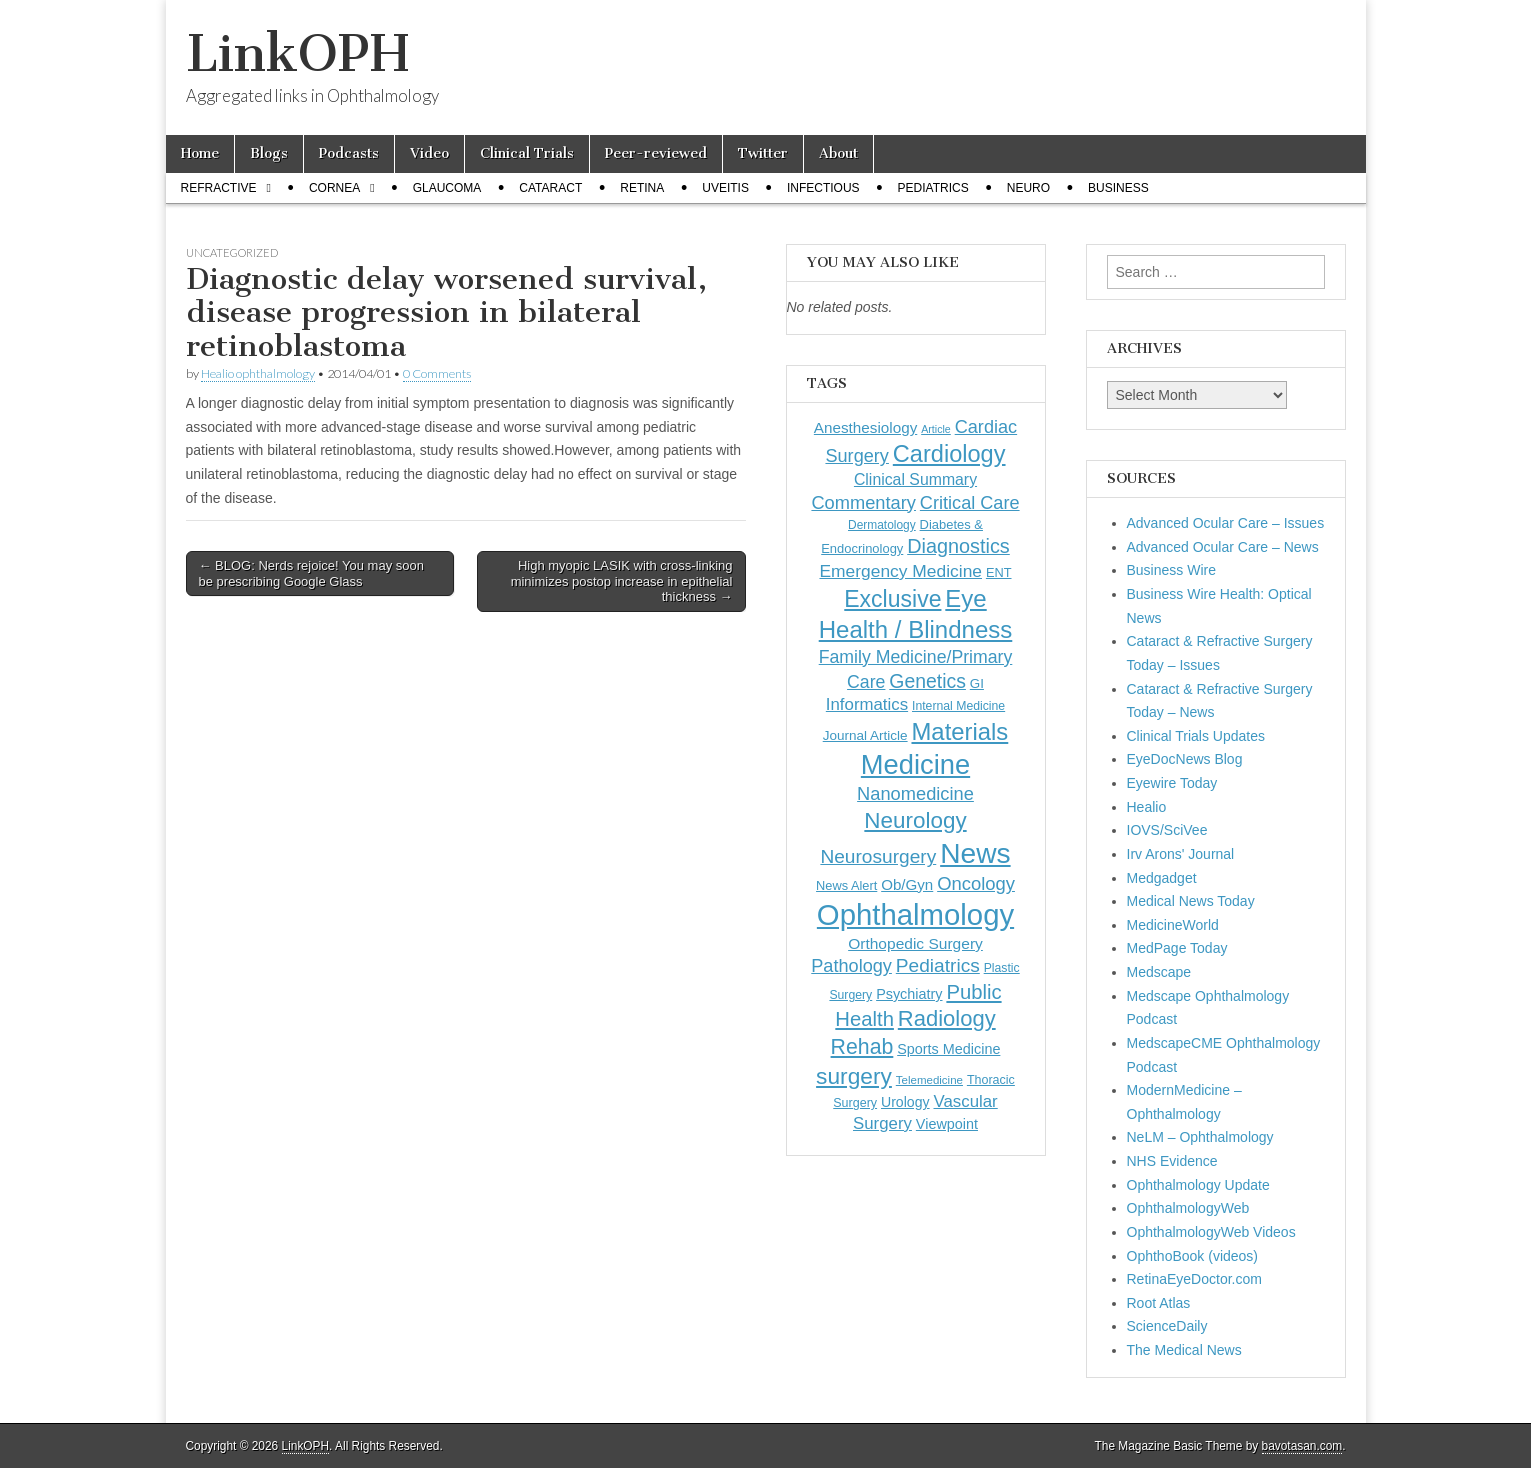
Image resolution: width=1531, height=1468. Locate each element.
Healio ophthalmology (258, 373)
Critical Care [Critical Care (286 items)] (970, 503)
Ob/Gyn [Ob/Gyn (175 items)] (907, 884)
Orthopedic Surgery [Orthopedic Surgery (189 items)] (915, 943)
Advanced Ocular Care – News (1223, 547)
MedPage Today (1177, 948)
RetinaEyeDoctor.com (1194, 1279)
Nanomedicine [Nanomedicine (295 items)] (915, 793)
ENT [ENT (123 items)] (999, 572)
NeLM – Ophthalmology (1200, 1137)
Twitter (763, 153)
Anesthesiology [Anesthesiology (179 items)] (865, 427)
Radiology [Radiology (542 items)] (947, 1018)
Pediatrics (933, 188)
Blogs (269, 153)
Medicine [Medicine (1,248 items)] (915, 764)
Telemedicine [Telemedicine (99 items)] (929, 1080)
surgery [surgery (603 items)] (854, 1076)
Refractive (219, 188)
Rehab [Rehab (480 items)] (862, 1047)
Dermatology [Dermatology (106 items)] (882, 525)
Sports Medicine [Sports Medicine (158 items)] (948, 1049)
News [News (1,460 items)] (975, 853)
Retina (642, 188)
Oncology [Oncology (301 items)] (976, 883)
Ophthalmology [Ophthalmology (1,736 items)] (915, 914)
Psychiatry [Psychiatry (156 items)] (909, 994)
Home (200, 153)
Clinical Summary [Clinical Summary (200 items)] (915, 479)
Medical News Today (1191, 901)
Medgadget (1162, 878)
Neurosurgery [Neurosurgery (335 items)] (878, 856)
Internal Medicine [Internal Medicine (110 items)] (958, 706)
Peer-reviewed (656, 153)
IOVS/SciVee (1167, 830)
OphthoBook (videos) (1193, 1256)
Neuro (1028, 188)
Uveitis (725, 188)
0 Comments (437, 373)
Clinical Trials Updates (1196, 736)
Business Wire (1171, 570)
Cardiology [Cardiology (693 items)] (949, 454)
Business (1118, 188)
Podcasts (349, 153)
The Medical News (1184, 1350)
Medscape (1159, 972)
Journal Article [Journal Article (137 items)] (865, 735)
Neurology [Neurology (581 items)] (915, 820)
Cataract (550, 188)
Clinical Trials (527, 153)
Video (429, 153)
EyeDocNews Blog (1185, 759)
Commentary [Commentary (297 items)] (863, 502)
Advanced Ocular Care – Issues (1226, 523)
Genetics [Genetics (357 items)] (927, 681)
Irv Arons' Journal (1181, 854)
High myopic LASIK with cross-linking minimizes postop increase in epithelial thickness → (622, 581)
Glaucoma (447, 188)
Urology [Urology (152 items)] (905, 1102)
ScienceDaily (1167, 1326)
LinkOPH (297, 53)
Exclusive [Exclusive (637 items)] (892, 599)
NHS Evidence (1172, 1161)
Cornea (334, 188)
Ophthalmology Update (1198, 1185)
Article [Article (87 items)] (936, 429)
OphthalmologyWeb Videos (1211, 1232)
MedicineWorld (1173, 925)
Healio (1147, 807)
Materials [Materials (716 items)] (959, 731)
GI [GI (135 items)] (977, 683)
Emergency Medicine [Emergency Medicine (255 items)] (900, 571)
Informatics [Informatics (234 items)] (867, 704)
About (838, 153)
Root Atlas (1159, 1303)
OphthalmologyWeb (1188, 1208)
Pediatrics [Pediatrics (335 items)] (938, 965)
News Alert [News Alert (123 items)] (846, 885)
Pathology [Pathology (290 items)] (851, 966)
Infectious (823, 188)
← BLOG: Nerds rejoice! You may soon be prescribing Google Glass (311, 573)
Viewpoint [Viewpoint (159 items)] (947, 1124)
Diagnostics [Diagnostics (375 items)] (958, 546)
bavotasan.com (1302, 1446)
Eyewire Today (1172, 783)
